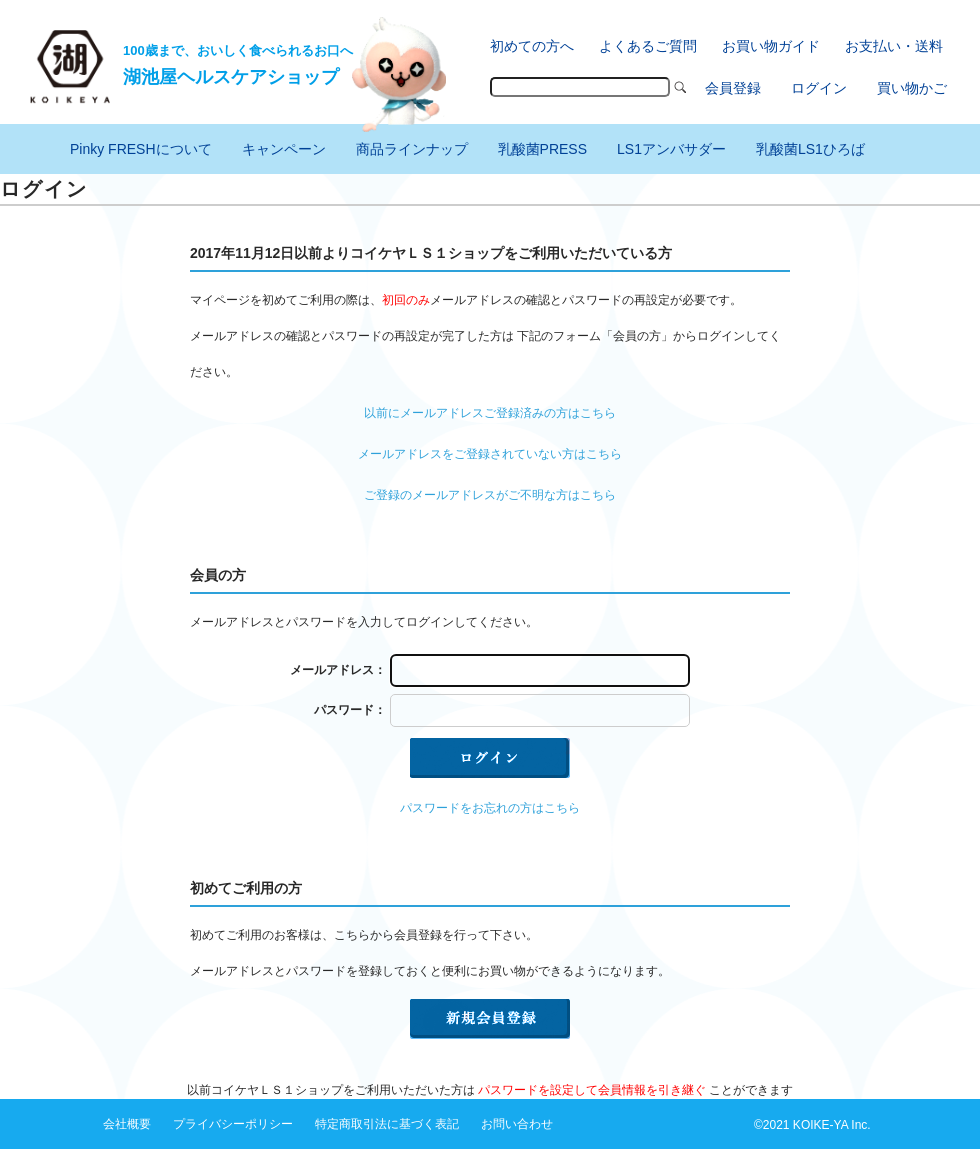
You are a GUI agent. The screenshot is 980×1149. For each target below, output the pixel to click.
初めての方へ (532, 46)
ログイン (819, 88)
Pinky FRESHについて (141, 149)
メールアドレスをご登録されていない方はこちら (490, 454)
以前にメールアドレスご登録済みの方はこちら (490, 413)
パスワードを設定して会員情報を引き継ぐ (592, 1090)
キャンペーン (284, 149)
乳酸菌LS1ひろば (810, 149)
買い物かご (912, 88)
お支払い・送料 (894, 46)
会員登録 (733, 88)
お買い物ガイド (771, 46)
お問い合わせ (517, 1124)
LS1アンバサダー (671, 149)
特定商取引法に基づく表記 (387, 1124)
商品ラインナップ (412, 149)
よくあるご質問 (648, 46)
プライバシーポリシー (233, 1124)
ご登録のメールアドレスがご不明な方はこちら (490, 495)
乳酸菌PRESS (542, 149)
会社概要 (127, 1124)
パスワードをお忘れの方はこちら (490, 808)
